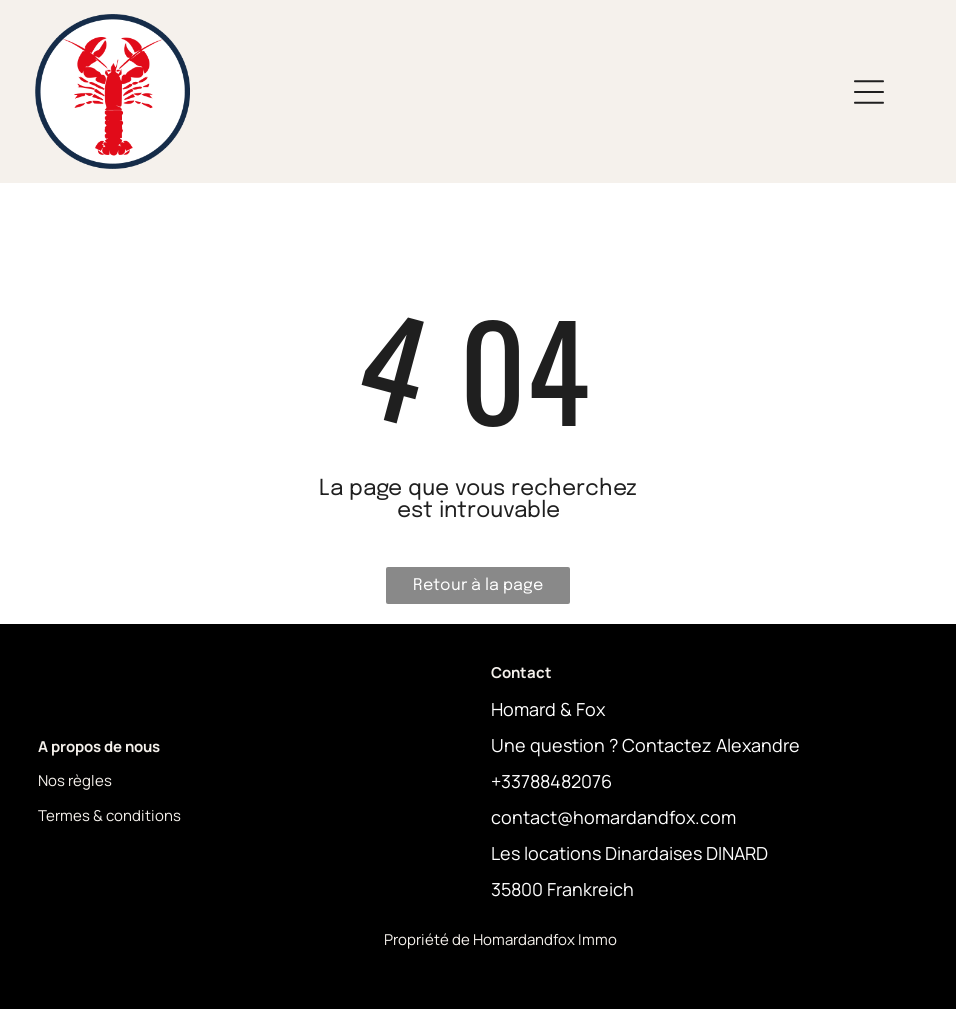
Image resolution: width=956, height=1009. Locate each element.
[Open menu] (869, 92)
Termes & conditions (109, 815)
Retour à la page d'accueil (478, 590)
